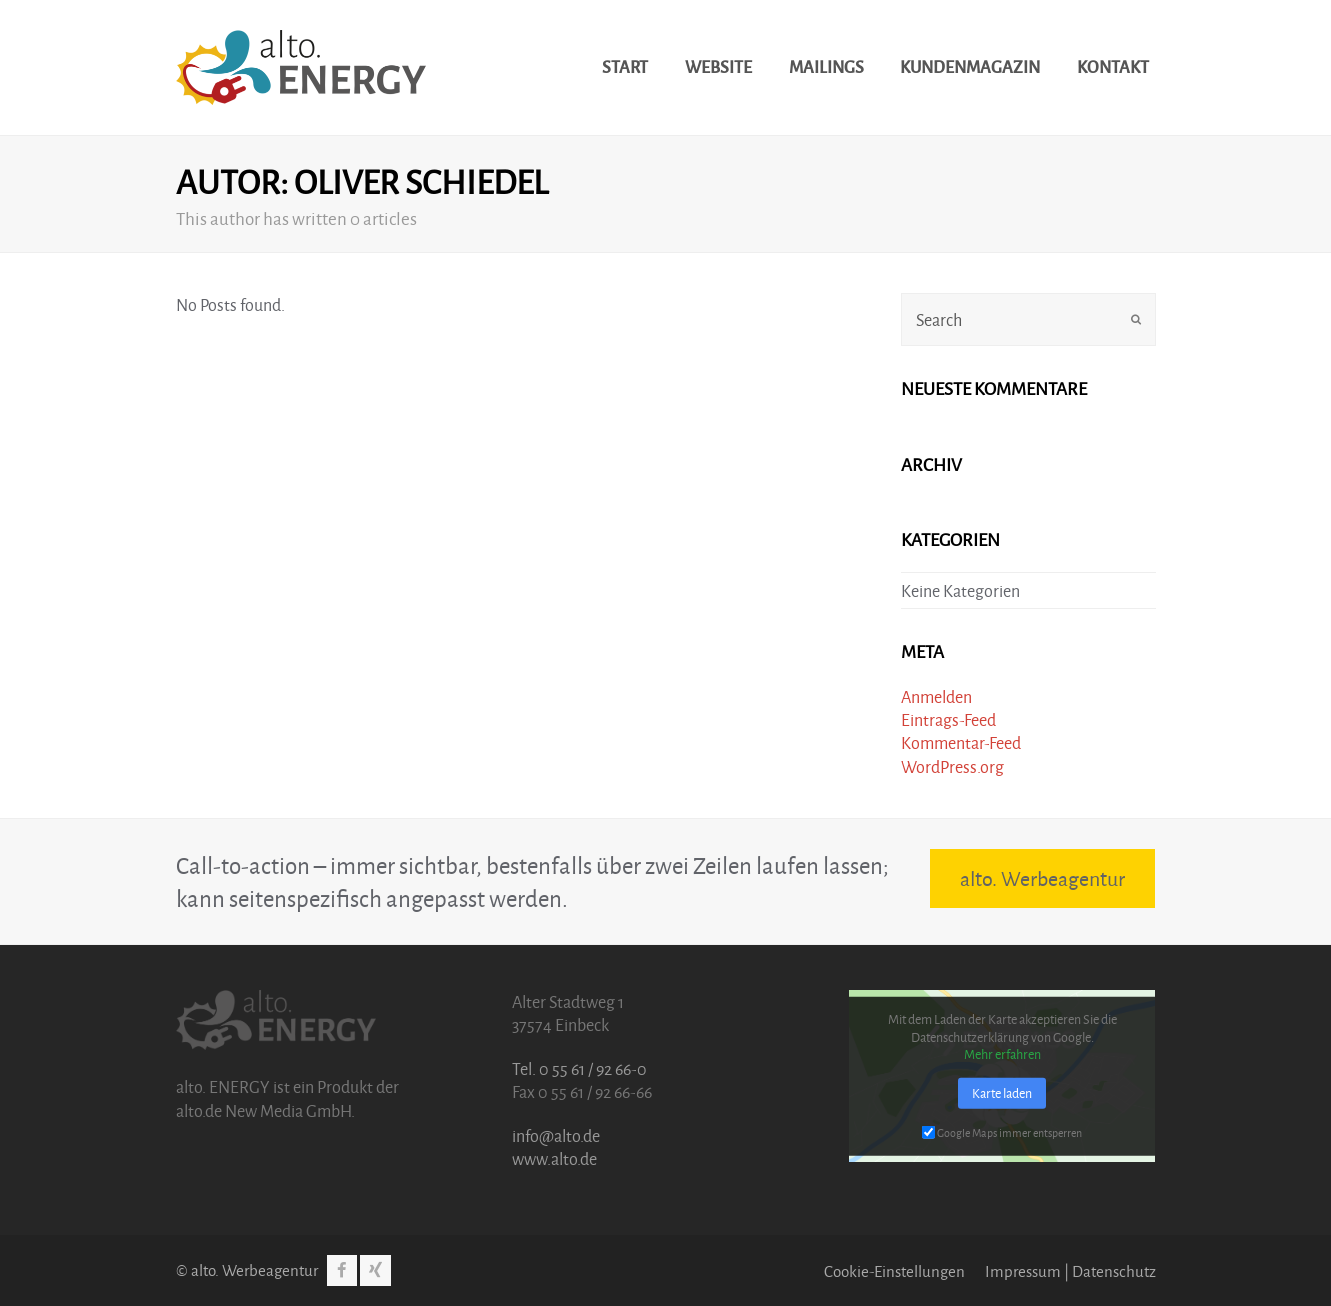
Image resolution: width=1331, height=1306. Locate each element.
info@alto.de (556, 1135)
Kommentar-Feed (961, 742)
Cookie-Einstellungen (894, 1271)
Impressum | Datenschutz (1070, 1271)
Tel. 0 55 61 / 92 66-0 (579, 1068)
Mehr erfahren (1002, 1054)
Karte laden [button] (1002, 1092)
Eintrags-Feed (948, 719)
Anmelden (936, 696)
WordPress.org (952, 766)
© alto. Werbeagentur (247, 1270)
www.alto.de (554, 1158)
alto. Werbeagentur (1042, 878)
